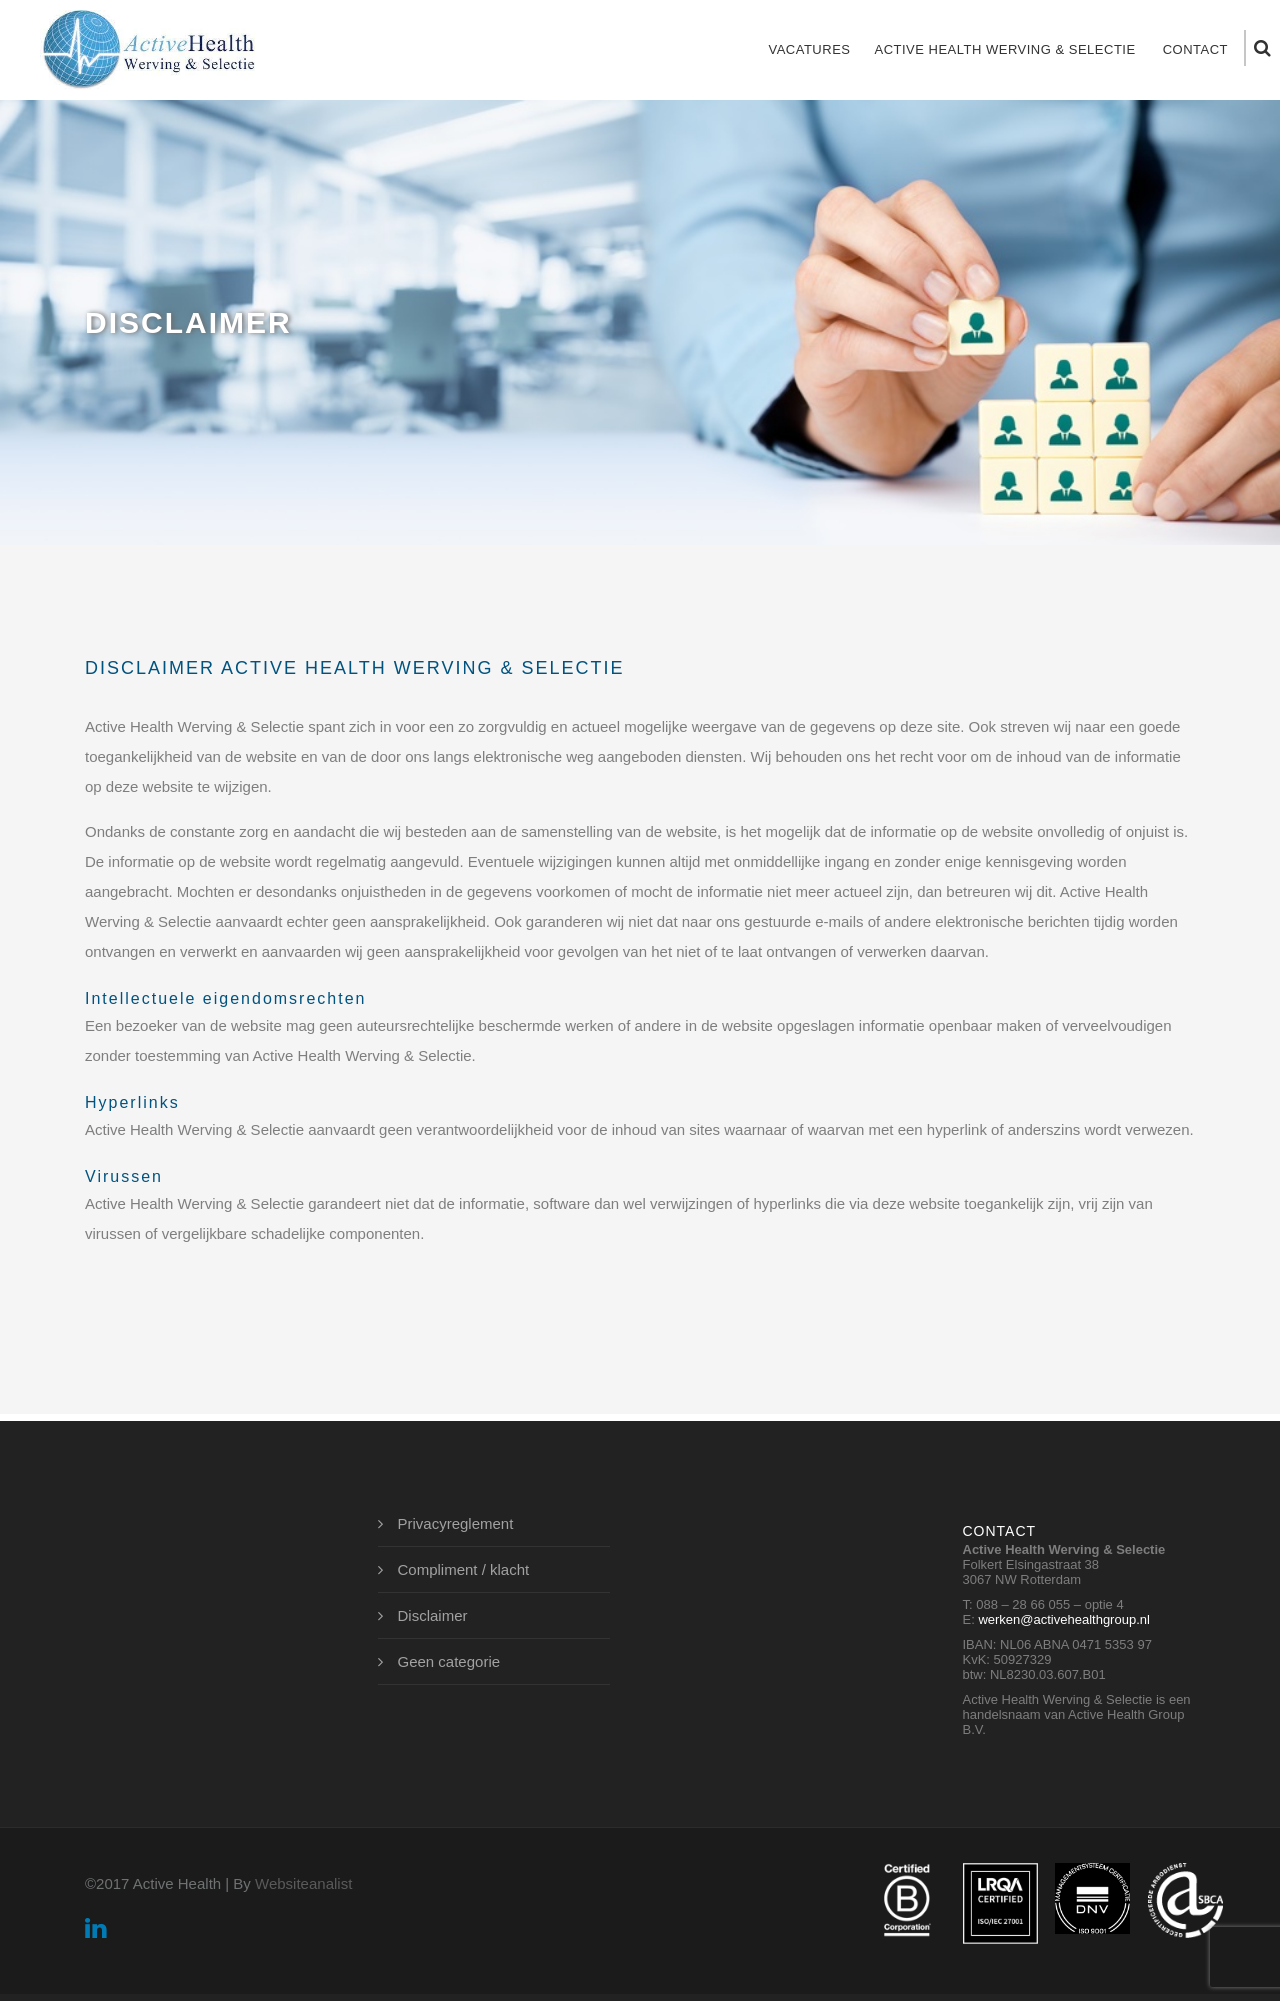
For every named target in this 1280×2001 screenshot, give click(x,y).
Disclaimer (433, 1615)
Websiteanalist (303, 1883)
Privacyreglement (456, 1523)
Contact (1195, 49)
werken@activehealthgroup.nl (1063, 1619)
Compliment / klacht (464, 1569)
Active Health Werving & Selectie (1004, 49)
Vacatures (809, 49)
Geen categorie (449, 1661)
